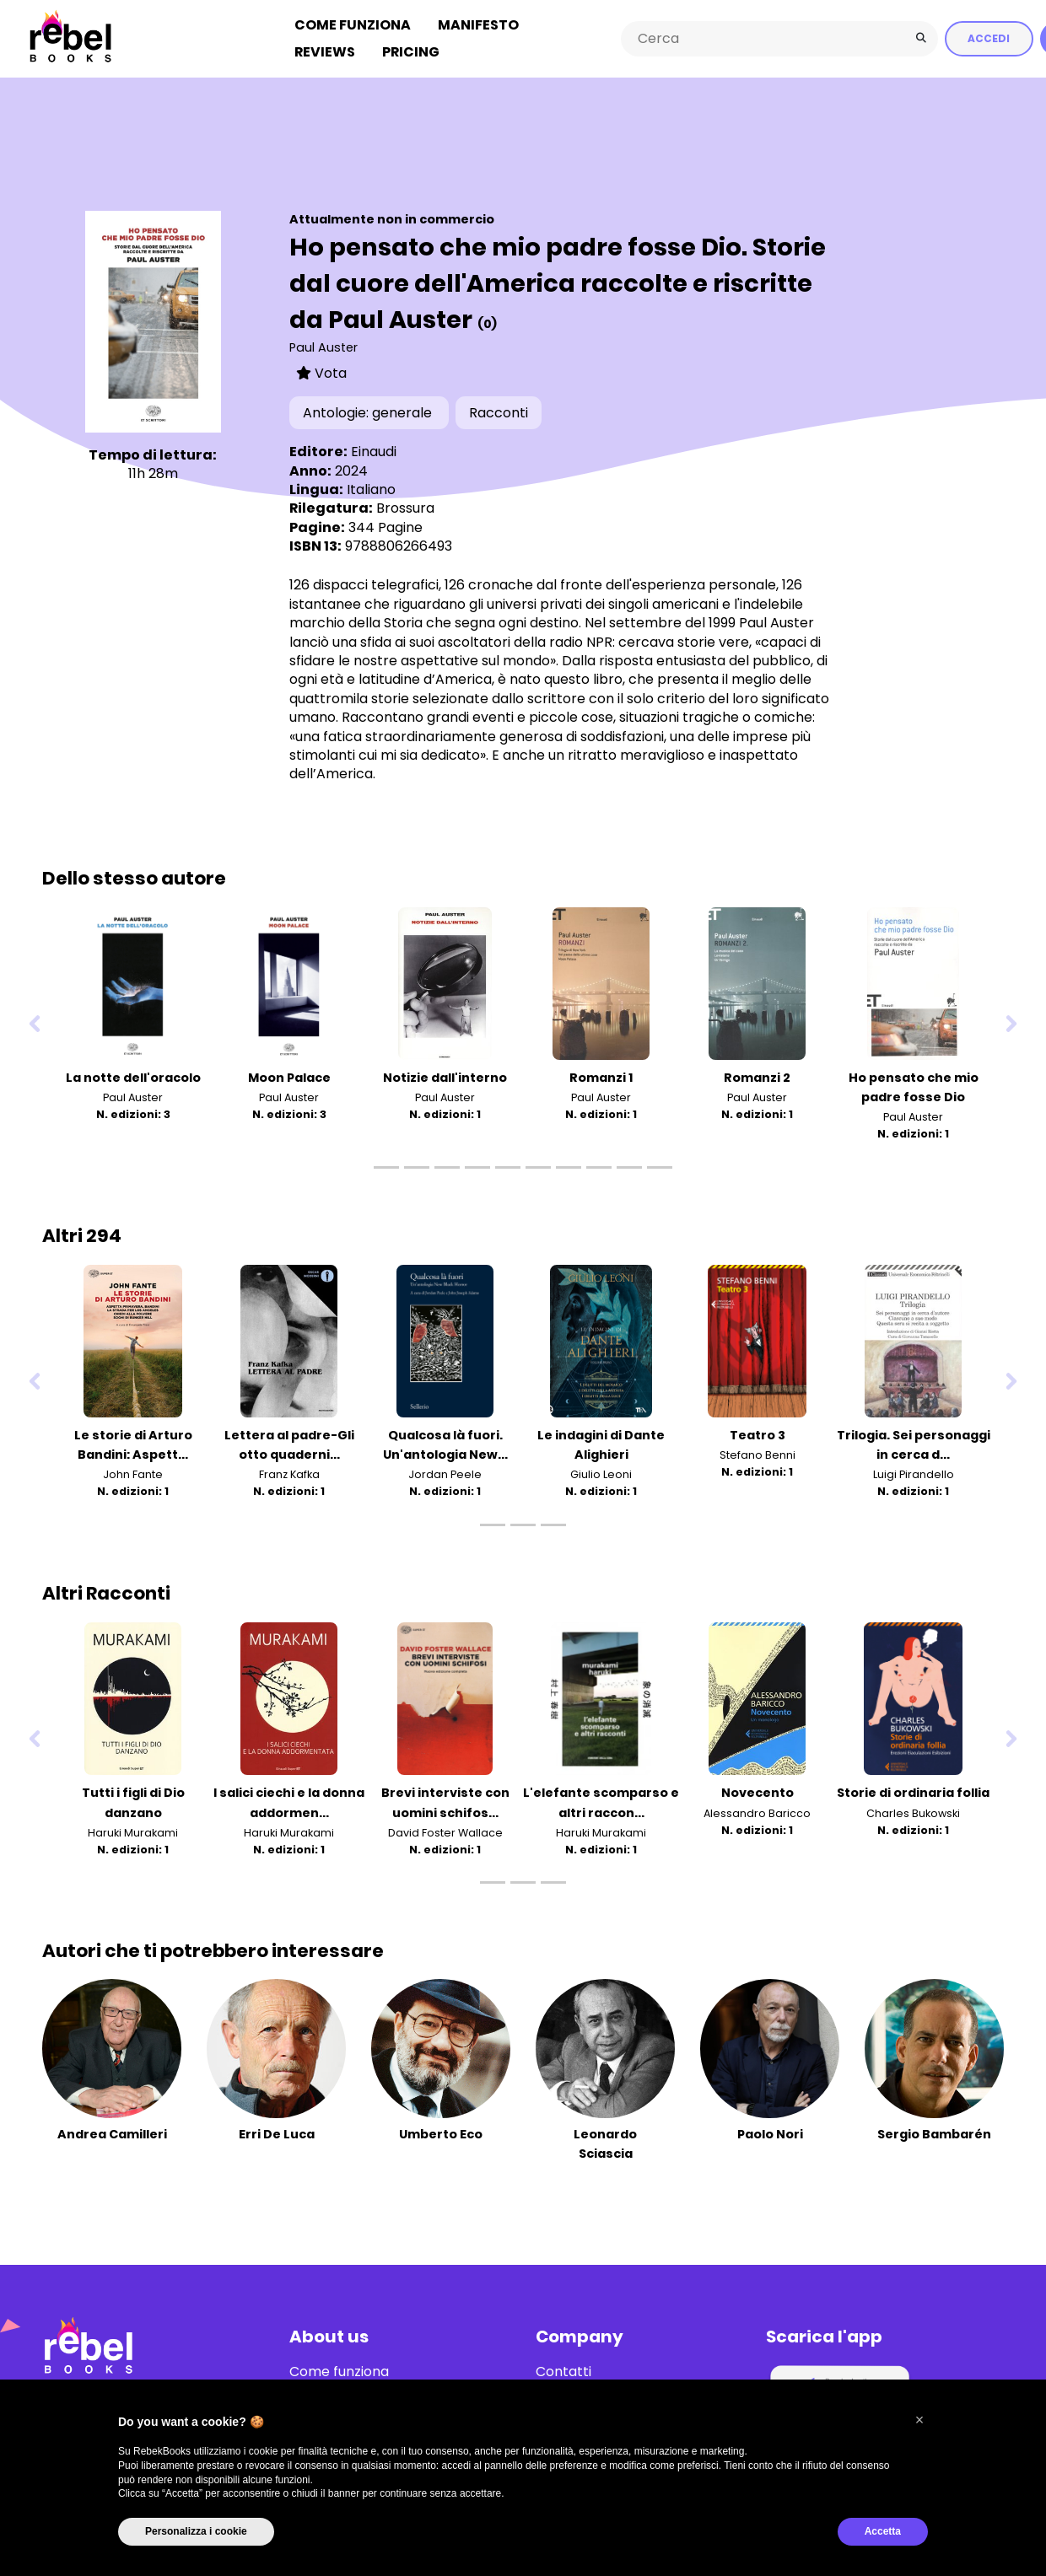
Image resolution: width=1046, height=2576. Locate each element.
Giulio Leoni (601, 1473)
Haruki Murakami (133, 1831)
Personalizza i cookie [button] (196, 2531)
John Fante (133, 1473)
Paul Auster (323, 346)
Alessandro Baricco (757, 1811)
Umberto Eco (441, 2132)
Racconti (498, 411)
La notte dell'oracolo (133, 1076)
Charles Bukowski (913, 1811)
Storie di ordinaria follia (913, 1791)
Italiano (371, 487)
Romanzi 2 (757, 1076)
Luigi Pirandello (913, 1473)
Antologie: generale (369, 411)
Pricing (410, 51)
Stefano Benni (757, 1454)
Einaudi (373, 450)
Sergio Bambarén (934, 2132)
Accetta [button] (883, 2531)
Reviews (324, 51)
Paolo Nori (770, 2132)
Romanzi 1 (601, 1076)
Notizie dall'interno (445, 1076)
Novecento (757, 1791)
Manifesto (478, 24)
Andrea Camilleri (112, 2132)
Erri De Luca (277, 2132)
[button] (919, 2420)
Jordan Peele (445, 1473)
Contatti (563, 2370)
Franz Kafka (289, 1473)
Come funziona (352, 24)
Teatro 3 (757, 1434)
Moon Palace (289, 1076)
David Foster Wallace (445, 1831)
